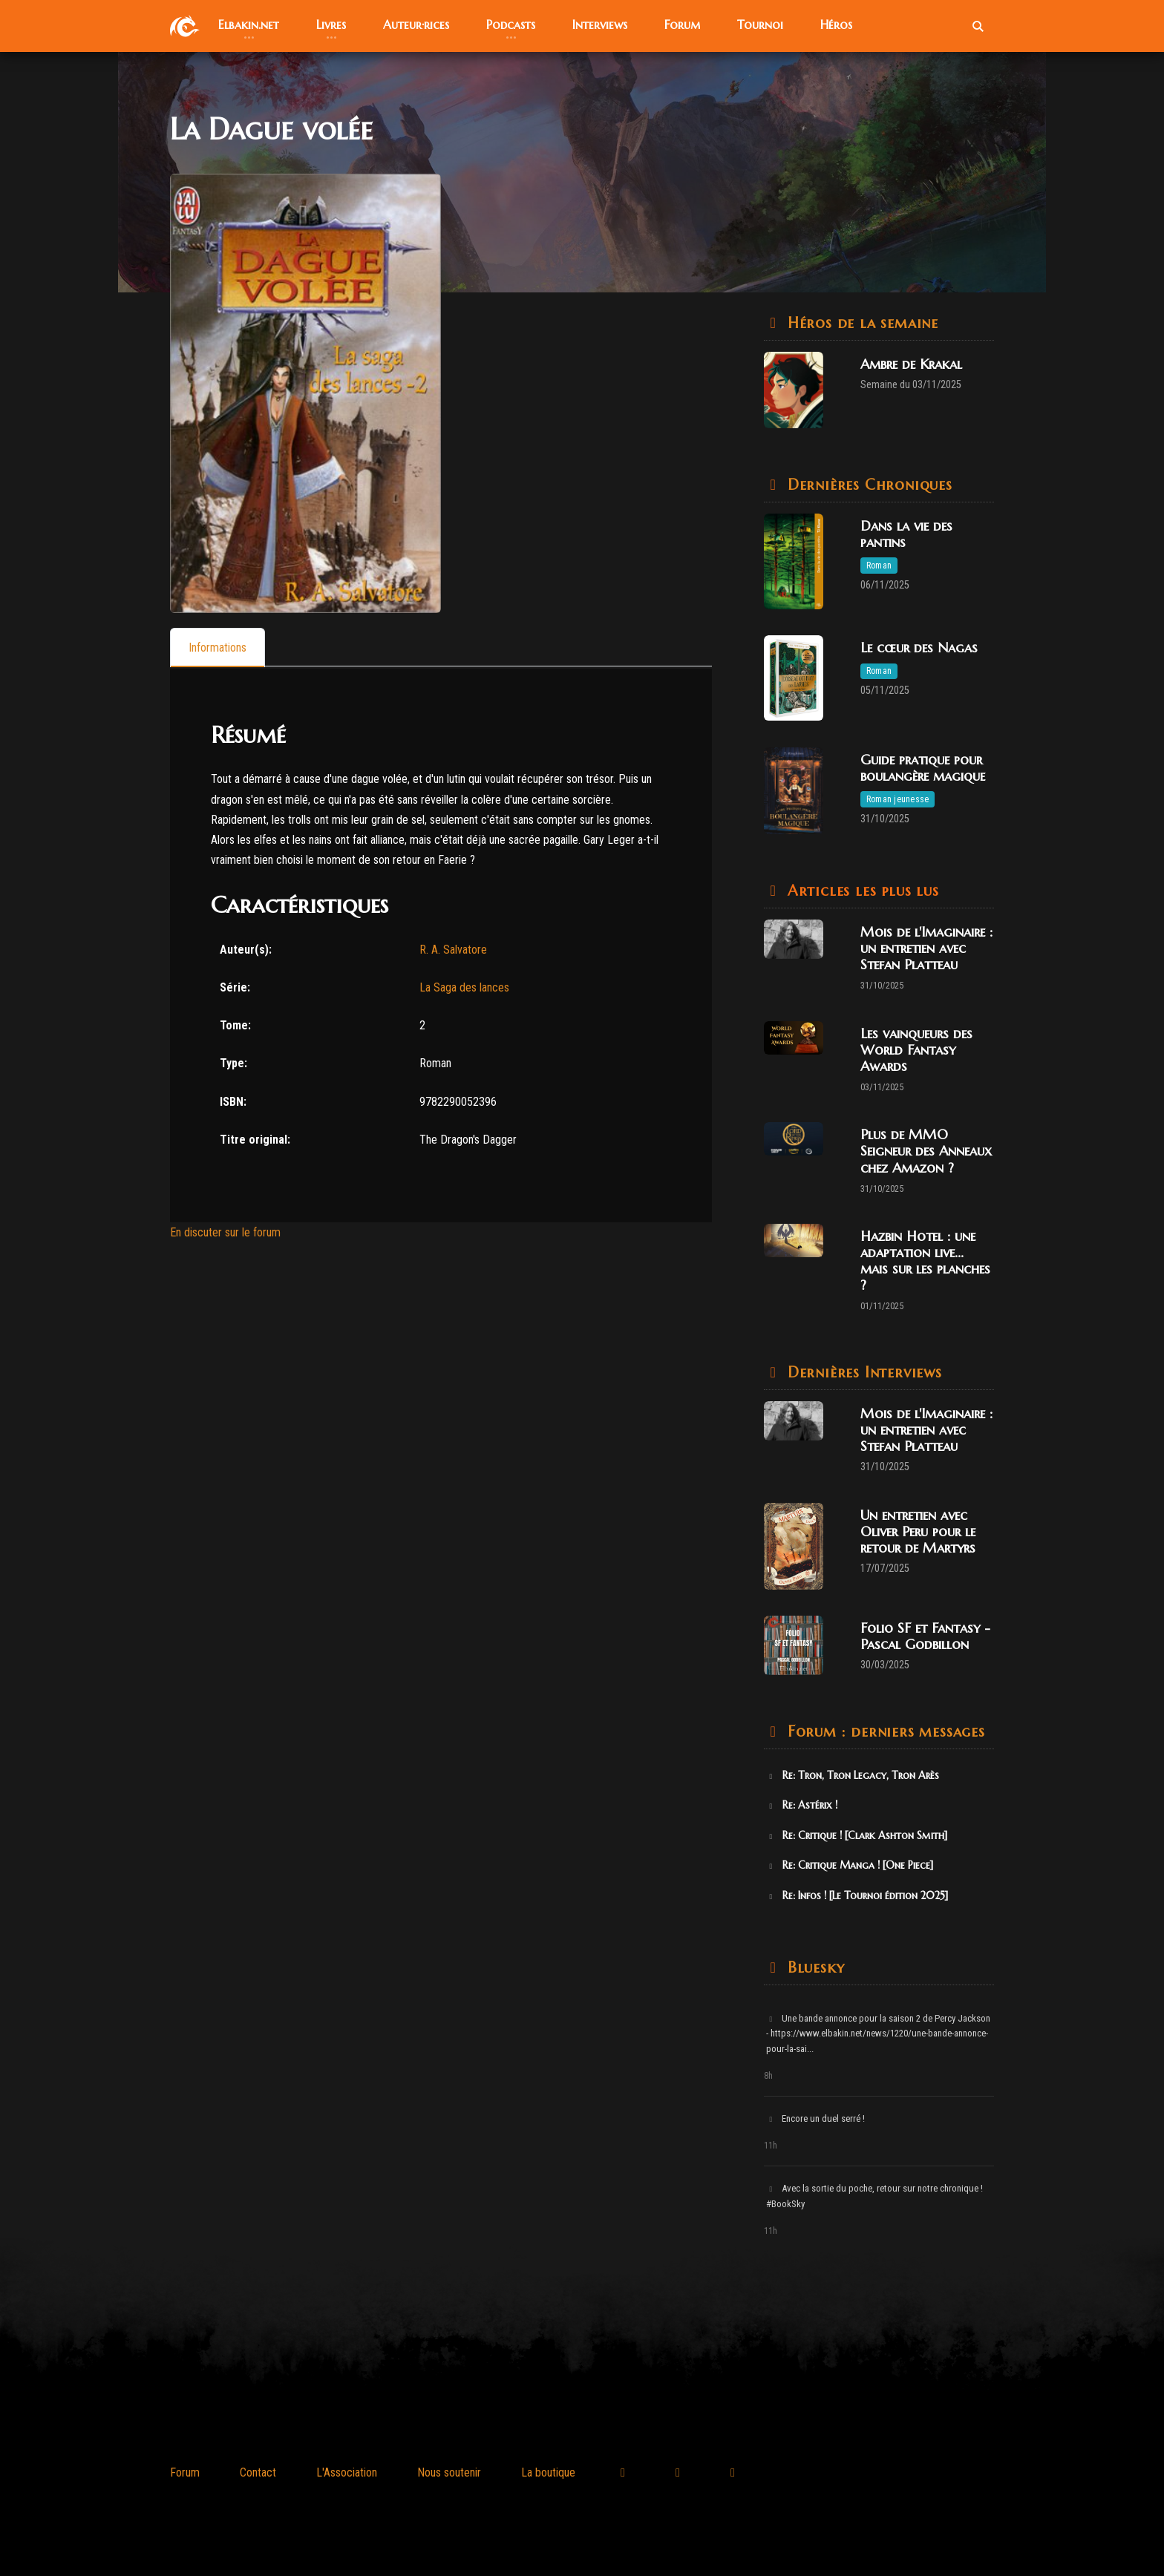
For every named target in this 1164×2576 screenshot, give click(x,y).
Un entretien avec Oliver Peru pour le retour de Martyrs (917, 1531)
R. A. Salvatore (453, 950)
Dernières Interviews (862, 1372)
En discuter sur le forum (225, 1232)
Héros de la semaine (860, 323)
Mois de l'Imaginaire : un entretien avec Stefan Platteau (926, 948)
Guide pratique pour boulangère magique (922, 767)
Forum (185, 2472)
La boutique (548, 2472)
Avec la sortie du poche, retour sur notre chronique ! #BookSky (874, 2196)
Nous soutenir (449, 2472)
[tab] (217, 647)
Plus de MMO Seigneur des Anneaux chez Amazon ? (926, 1151)
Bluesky (813, 1968)
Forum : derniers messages (883, 1732)
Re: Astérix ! (801, 1805)
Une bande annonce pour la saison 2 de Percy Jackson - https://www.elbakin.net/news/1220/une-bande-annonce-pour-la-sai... (878, 2034)
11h (770, 2145)
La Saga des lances (464, 987)
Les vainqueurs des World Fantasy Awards (916, 1050)
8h (768, 2076)
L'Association (346, 2472)
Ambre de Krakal (911, 364)
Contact (258, 2472)
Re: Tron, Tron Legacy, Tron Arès (852, 1775)
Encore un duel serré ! (815, 2118)
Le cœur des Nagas (919, 647)
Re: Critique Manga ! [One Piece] (849, 1865)
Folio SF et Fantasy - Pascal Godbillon (925, 1636)
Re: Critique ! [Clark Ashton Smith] (856, 1835)
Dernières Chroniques (867, 485)
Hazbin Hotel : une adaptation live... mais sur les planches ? (925, 1261)
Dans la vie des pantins (906, 534)
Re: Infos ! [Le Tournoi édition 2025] (857, 1895)
